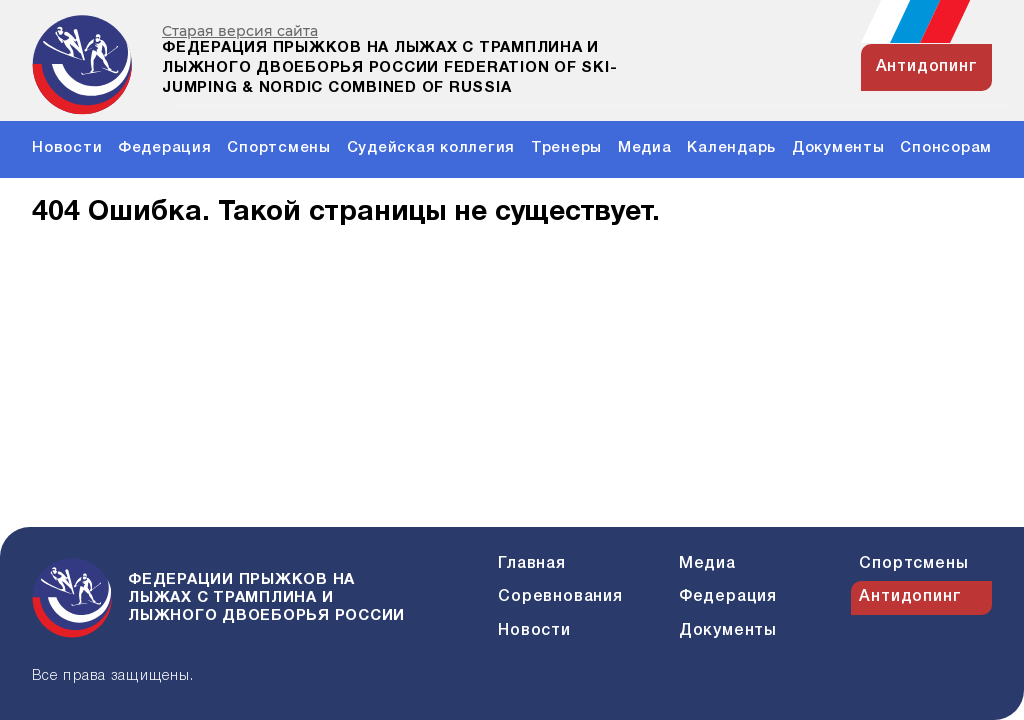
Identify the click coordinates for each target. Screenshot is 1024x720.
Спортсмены (279, 148)
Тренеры (566, 148)
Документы (838, 148)
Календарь (731, 148)
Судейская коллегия (431, 148)
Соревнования (560, 597)
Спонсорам (946, 148)
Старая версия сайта (240, 31)
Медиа (645, 148)
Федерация (165, 148)
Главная (532, 564)
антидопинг (927, 67)
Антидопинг (910, 597)
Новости (67, 148)
